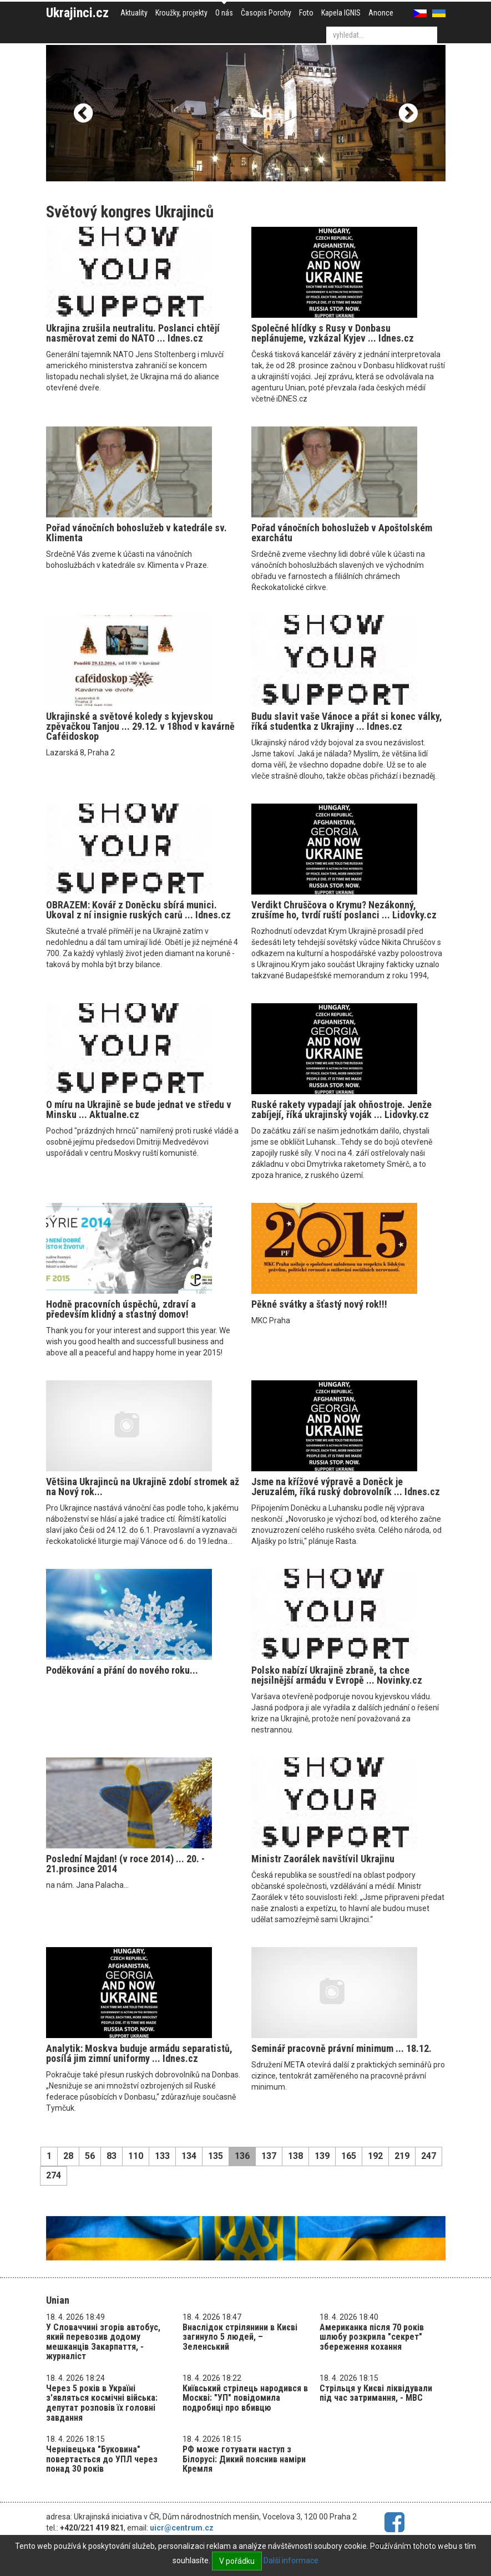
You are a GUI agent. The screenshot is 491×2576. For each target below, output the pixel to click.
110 (135, 2156)
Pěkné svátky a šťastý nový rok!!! (319, 1304)
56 (90, 2156)
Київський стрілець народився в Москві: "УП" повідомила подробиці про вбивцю (245, 2398)
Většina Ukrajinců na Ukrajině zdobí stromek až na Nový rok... (142, 1486)
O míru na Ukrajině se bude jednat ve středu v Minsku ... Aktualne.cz (138, 1109)
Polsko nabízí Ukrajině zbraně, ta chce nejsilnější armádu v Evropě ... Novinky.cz (336, 1675)
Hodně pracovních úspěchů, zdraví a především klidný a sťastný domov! (121, 1309)
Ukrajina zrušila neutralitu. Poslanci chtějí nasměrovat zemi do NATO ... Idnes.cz (133, 333)
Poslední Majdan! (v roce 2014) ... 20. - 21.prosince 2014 (125, 1863)
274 (53, 2175)
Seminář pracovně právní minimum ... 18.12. (341, 2048)
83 (112, 2156)
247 (428, 2156)
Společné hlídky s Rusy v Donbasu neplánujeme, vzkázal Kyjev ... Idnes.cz (332, 333)
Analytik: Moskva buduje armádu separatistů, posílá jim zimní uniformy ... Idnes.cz (139, 2053)
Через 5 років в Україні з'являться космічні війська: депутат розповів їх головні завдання (102, 2403)
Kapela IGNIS (341, 12)
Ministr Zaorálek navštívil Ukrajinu (322, 1858)
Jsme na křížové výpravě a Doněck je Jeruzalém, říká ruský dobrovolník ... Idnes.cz (345, 1486)
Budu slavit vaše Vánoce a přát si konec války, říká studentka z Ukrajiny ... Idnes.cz (346, 721)
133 (162, 2156)
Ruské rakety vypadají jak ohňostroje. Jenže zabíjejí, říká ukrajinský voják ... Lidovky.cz (341, 1109)
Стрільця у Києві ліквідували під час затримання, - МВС (376, 2393)
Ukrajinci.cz (77, 13)
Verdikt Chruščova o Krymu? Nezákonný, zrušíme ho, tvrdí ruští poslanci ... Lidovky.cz (344, 910)
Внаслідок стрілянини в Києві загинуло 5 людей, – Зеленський (240, 2337)
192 (375, 2156)
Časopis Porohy (266, 12)
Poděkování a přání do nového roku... (122, 1670)
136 (242, 2156)
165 (348, 2156)
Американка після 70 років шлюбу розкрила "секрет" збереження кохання (372, 2337)
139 (322, 2156)
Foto (306, 12)
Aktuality (134, 12)
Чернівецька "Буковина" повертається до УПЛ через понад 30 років (102, 2459)
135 (215, 2156)
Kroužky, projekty (181, 12)
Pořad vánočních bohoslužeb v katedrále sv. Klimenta (136, 532)
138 (295, 2156)
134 (188, 2156)
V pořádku (237, 2561)
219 (401, 2156)
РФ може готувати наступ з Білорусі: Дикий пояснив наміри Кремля (244, 2459)
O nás (224, 12)
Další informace (291, 2560)
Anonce (380, 12)
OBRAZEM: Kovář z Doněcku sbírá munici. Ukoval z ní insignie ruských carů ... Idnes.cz (138, 910)
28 (68, 2156)
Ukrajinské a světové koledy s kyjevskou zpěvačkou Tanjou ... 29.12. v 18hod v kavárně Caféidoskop (140, 726)
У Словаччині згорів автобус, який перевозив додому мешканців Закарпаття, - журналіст (103, 2342)
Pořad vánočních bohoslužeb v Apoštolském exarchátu (341, 532)
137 (268, 2156)
